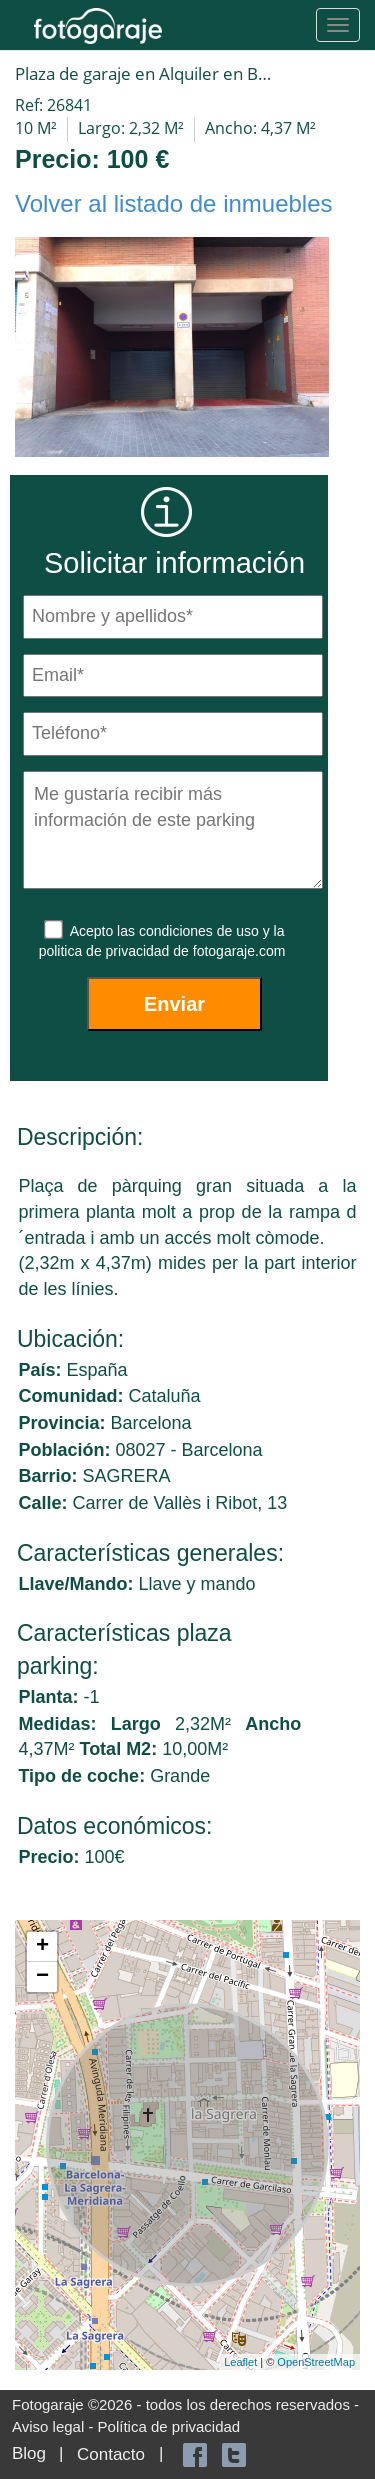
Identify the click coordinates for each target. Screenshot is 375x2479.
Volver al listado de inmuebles (174, 203)
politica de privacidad (106, 951)
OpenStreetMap (316, 2362)
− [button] (42, 1977)
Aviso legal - (55, 2426)
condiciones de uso (201, 931)
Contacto (111, 2454)
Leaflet (240, 2362)
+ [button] (42, 1947)
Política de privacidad (169, 2426)
